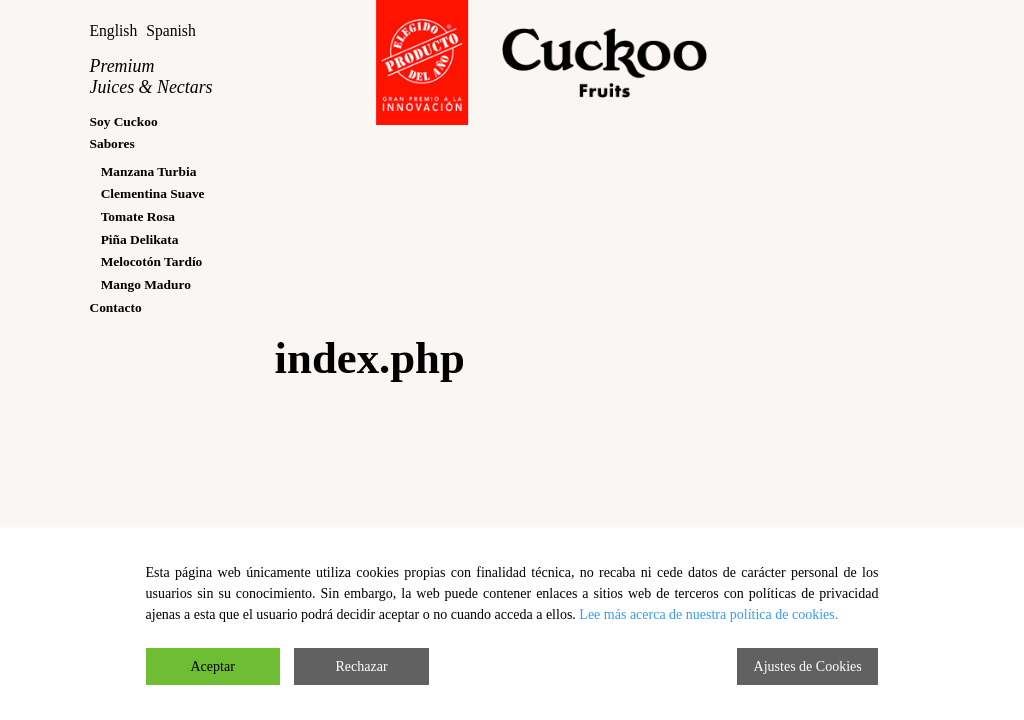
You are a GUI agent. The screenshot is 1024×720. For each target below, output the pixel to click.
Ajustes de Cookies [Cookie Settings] (808, 666)
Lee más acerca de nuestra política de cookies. (708, 614)
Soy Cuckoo (123, 121)
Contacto (115, 307)
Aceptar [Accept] (213, 666)
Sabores (111, 143)
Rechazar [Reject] (362, 666)
